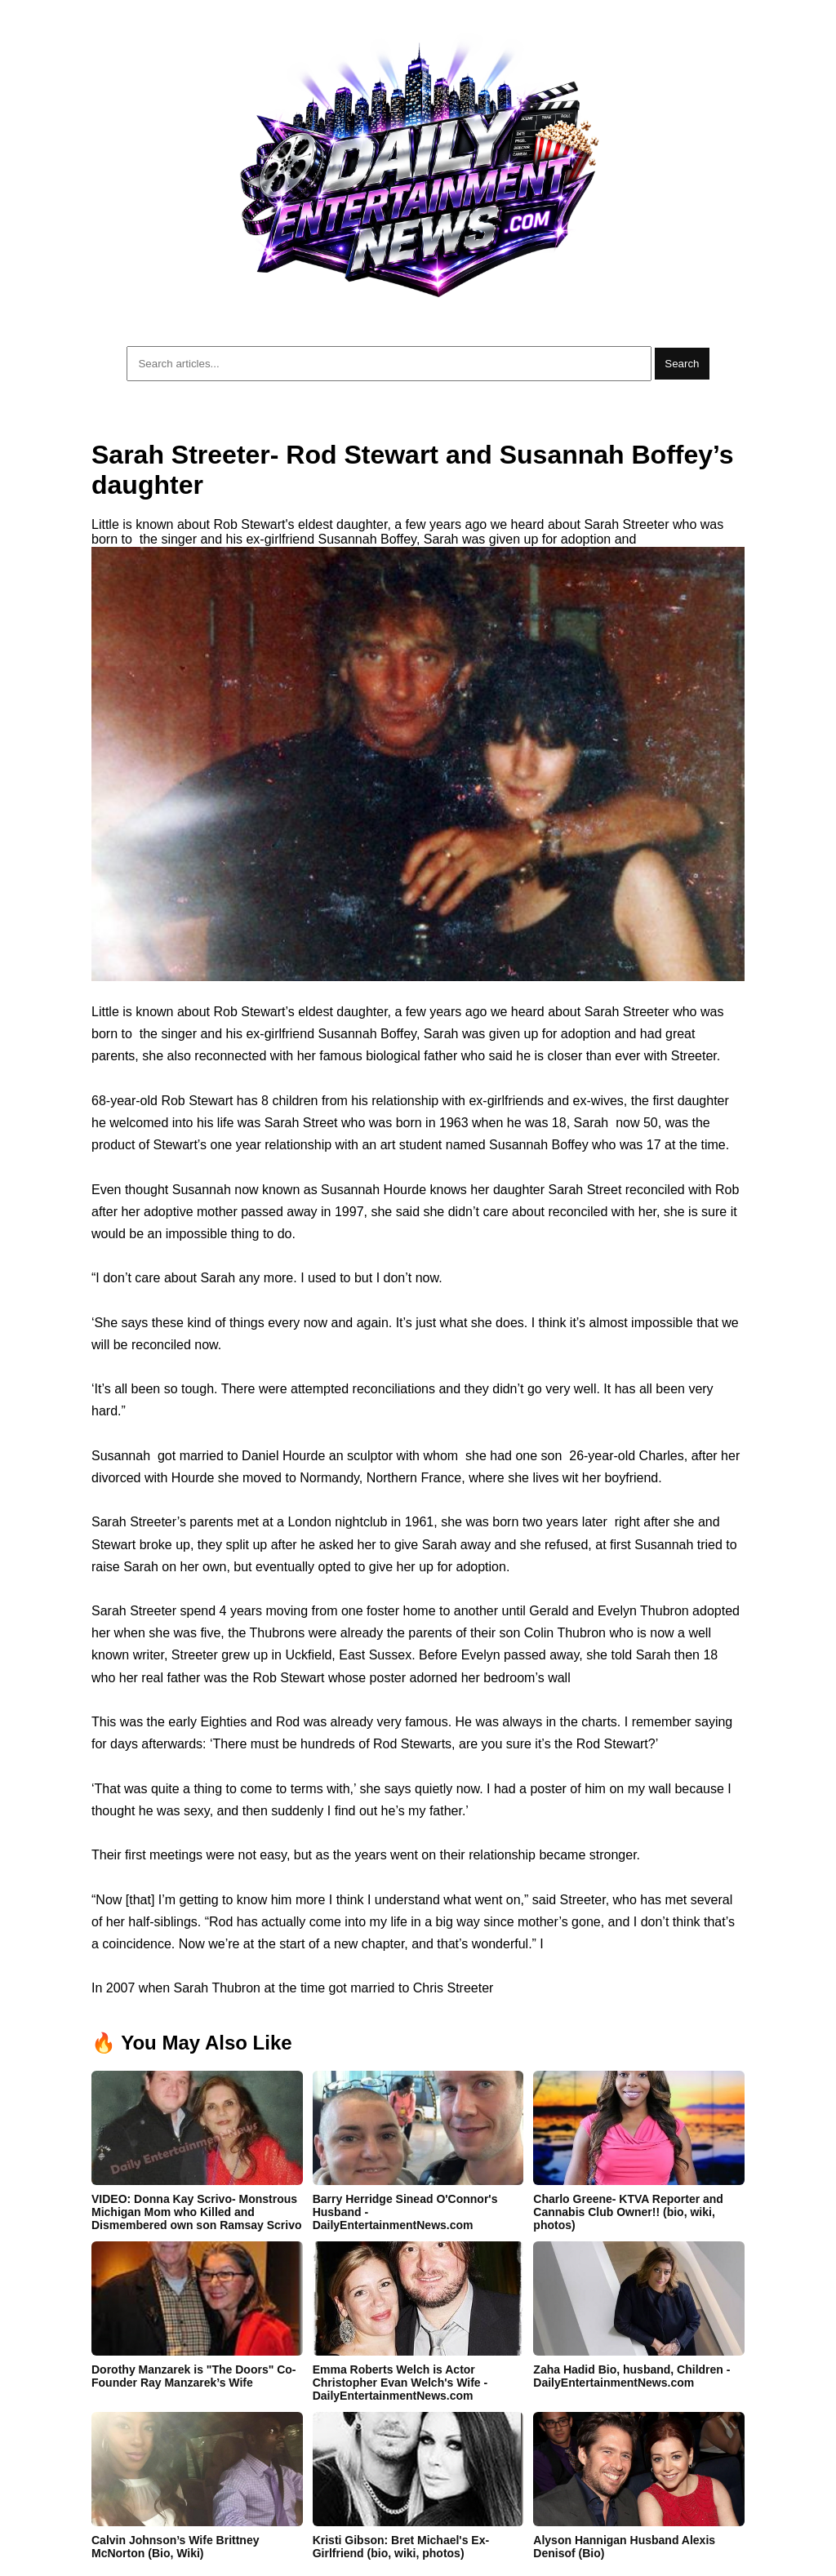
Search (682, 364)
